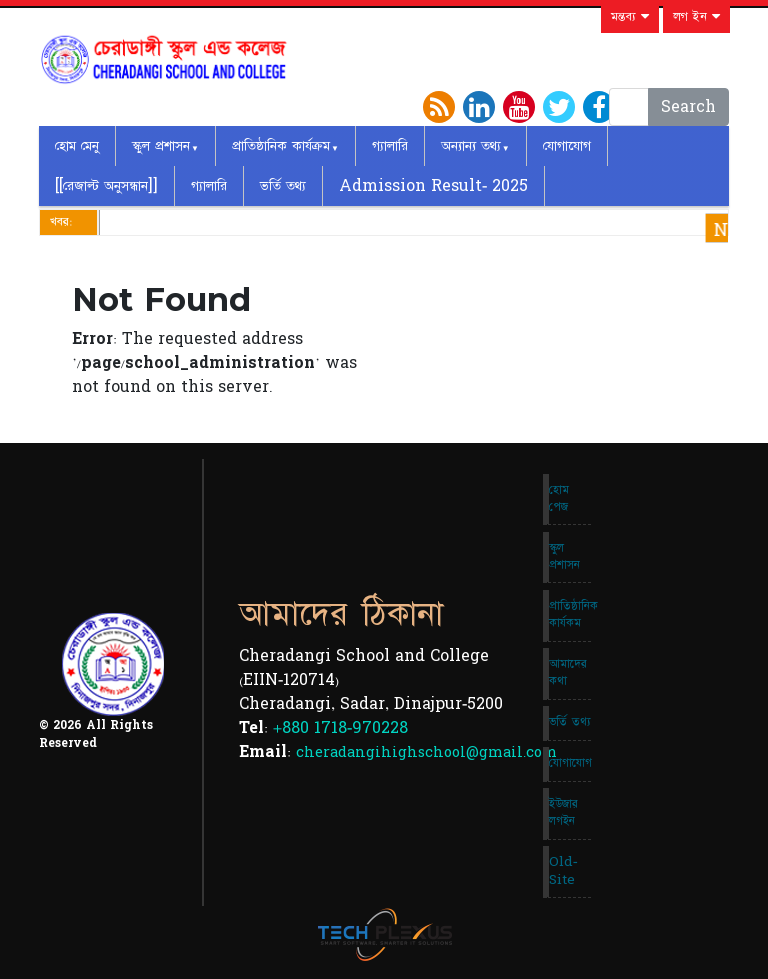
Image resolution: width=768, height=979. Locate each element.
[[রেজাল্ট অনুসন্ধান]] (106, 186)
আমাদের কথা (568, 672)
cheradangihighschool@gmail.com (426, 752)
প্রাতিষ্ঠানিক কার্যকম (570, 614)
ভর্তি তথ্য (283, 186)
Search (688, 107)
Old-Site (563, 870)
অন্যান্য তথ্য (471, 146)
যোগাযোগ (567, 146)
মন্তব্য (630, 17)
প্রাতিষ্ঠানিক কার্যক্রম (281, 146)
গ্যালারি (390, 146)
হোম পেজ (559, 498)
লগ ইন (696, 17)
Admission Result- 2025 (433, 186)
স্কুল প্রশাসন (161, 146)
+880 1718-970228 (340, 728)
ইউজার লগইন (563, 812)
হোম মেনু (77, 146)
